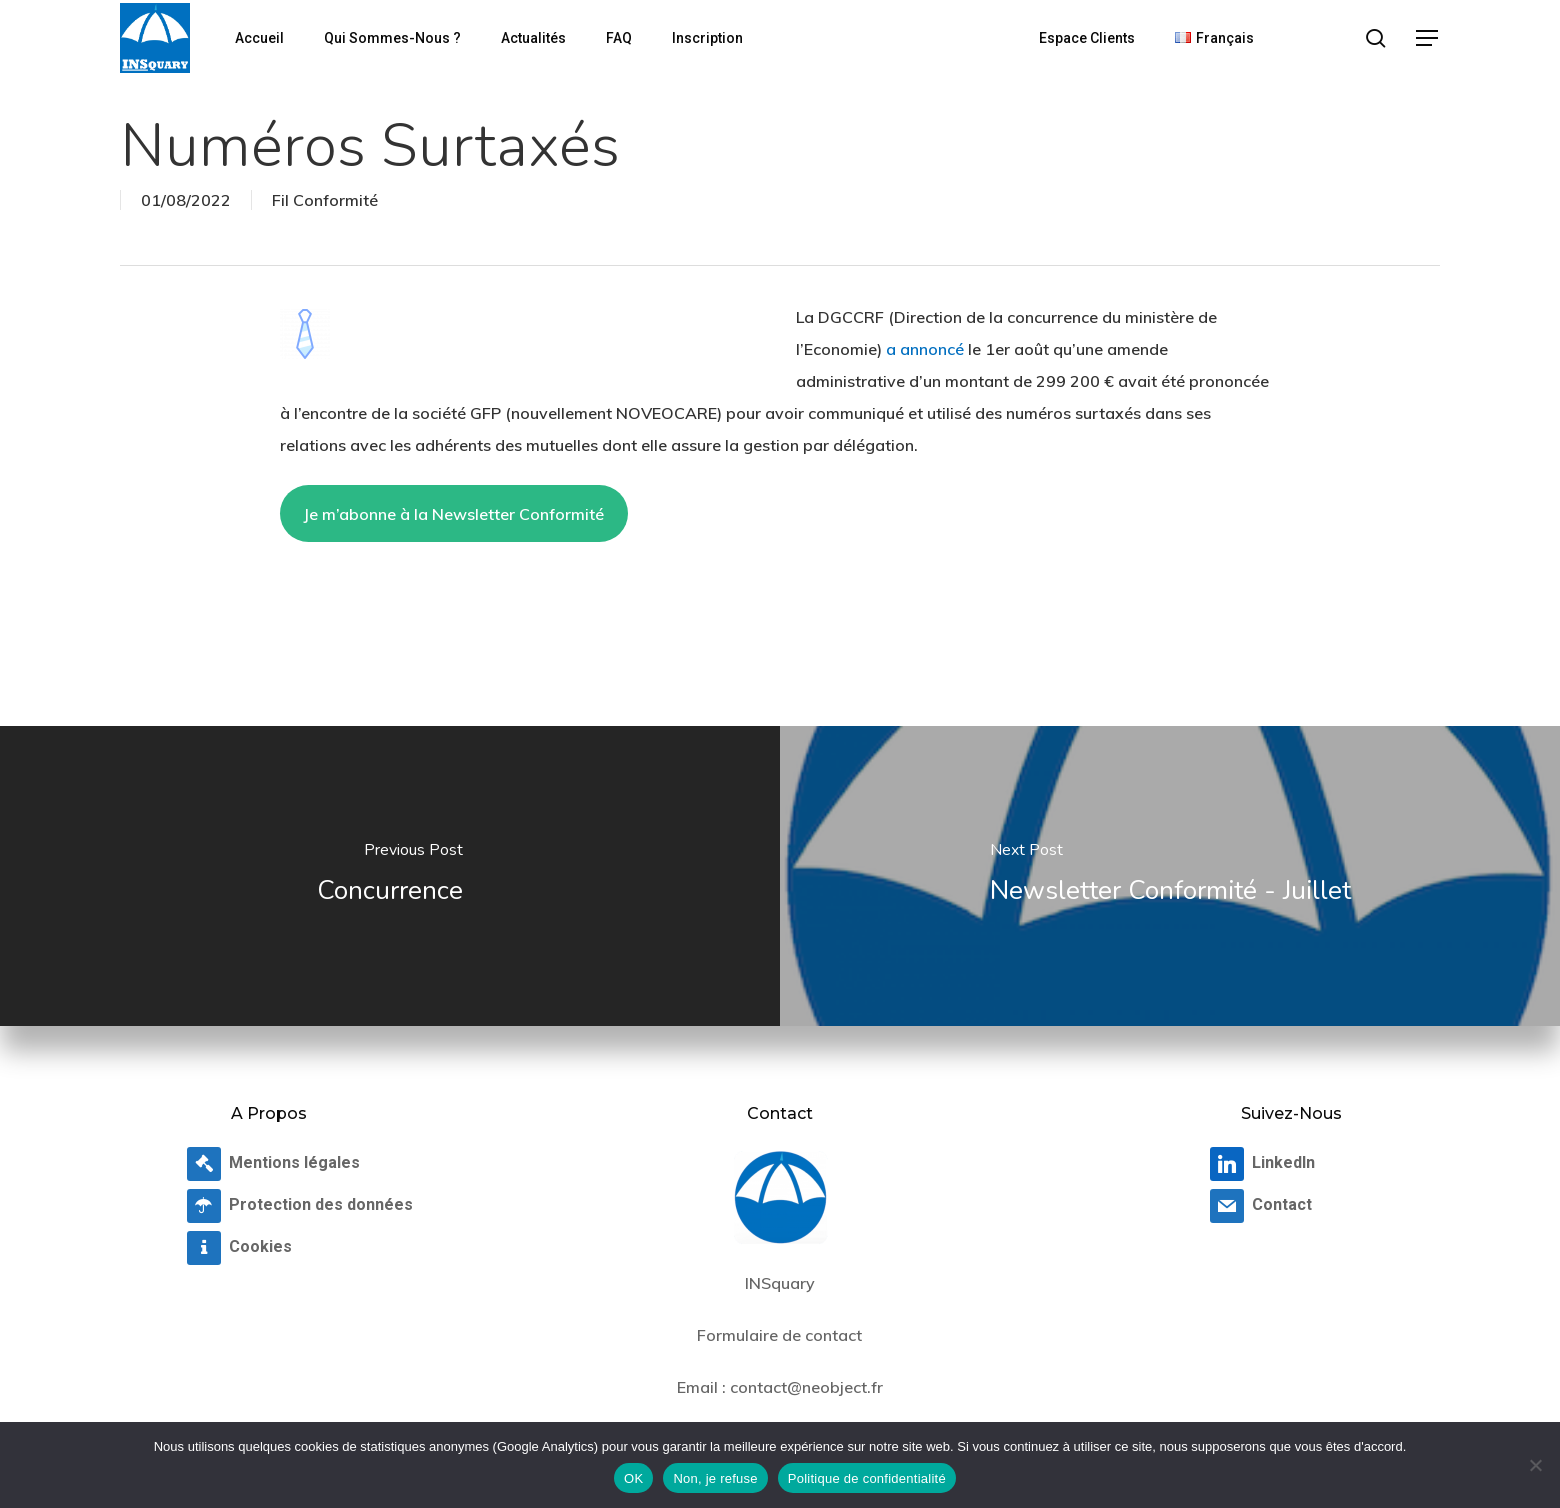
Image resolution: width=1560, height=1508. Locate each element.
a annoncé (925, 349)
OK (633, 1478)
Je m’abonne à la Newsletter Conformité (453, 514)
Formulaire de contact (779, 1335)
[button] (1428, 38)
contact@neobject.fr (806, 1387)
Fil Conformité (325, 200)
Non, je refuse (715, 1478)
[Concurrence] (390, 876)
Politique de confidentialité (867, 1478)
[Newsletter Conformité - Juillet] (1170, 876)
